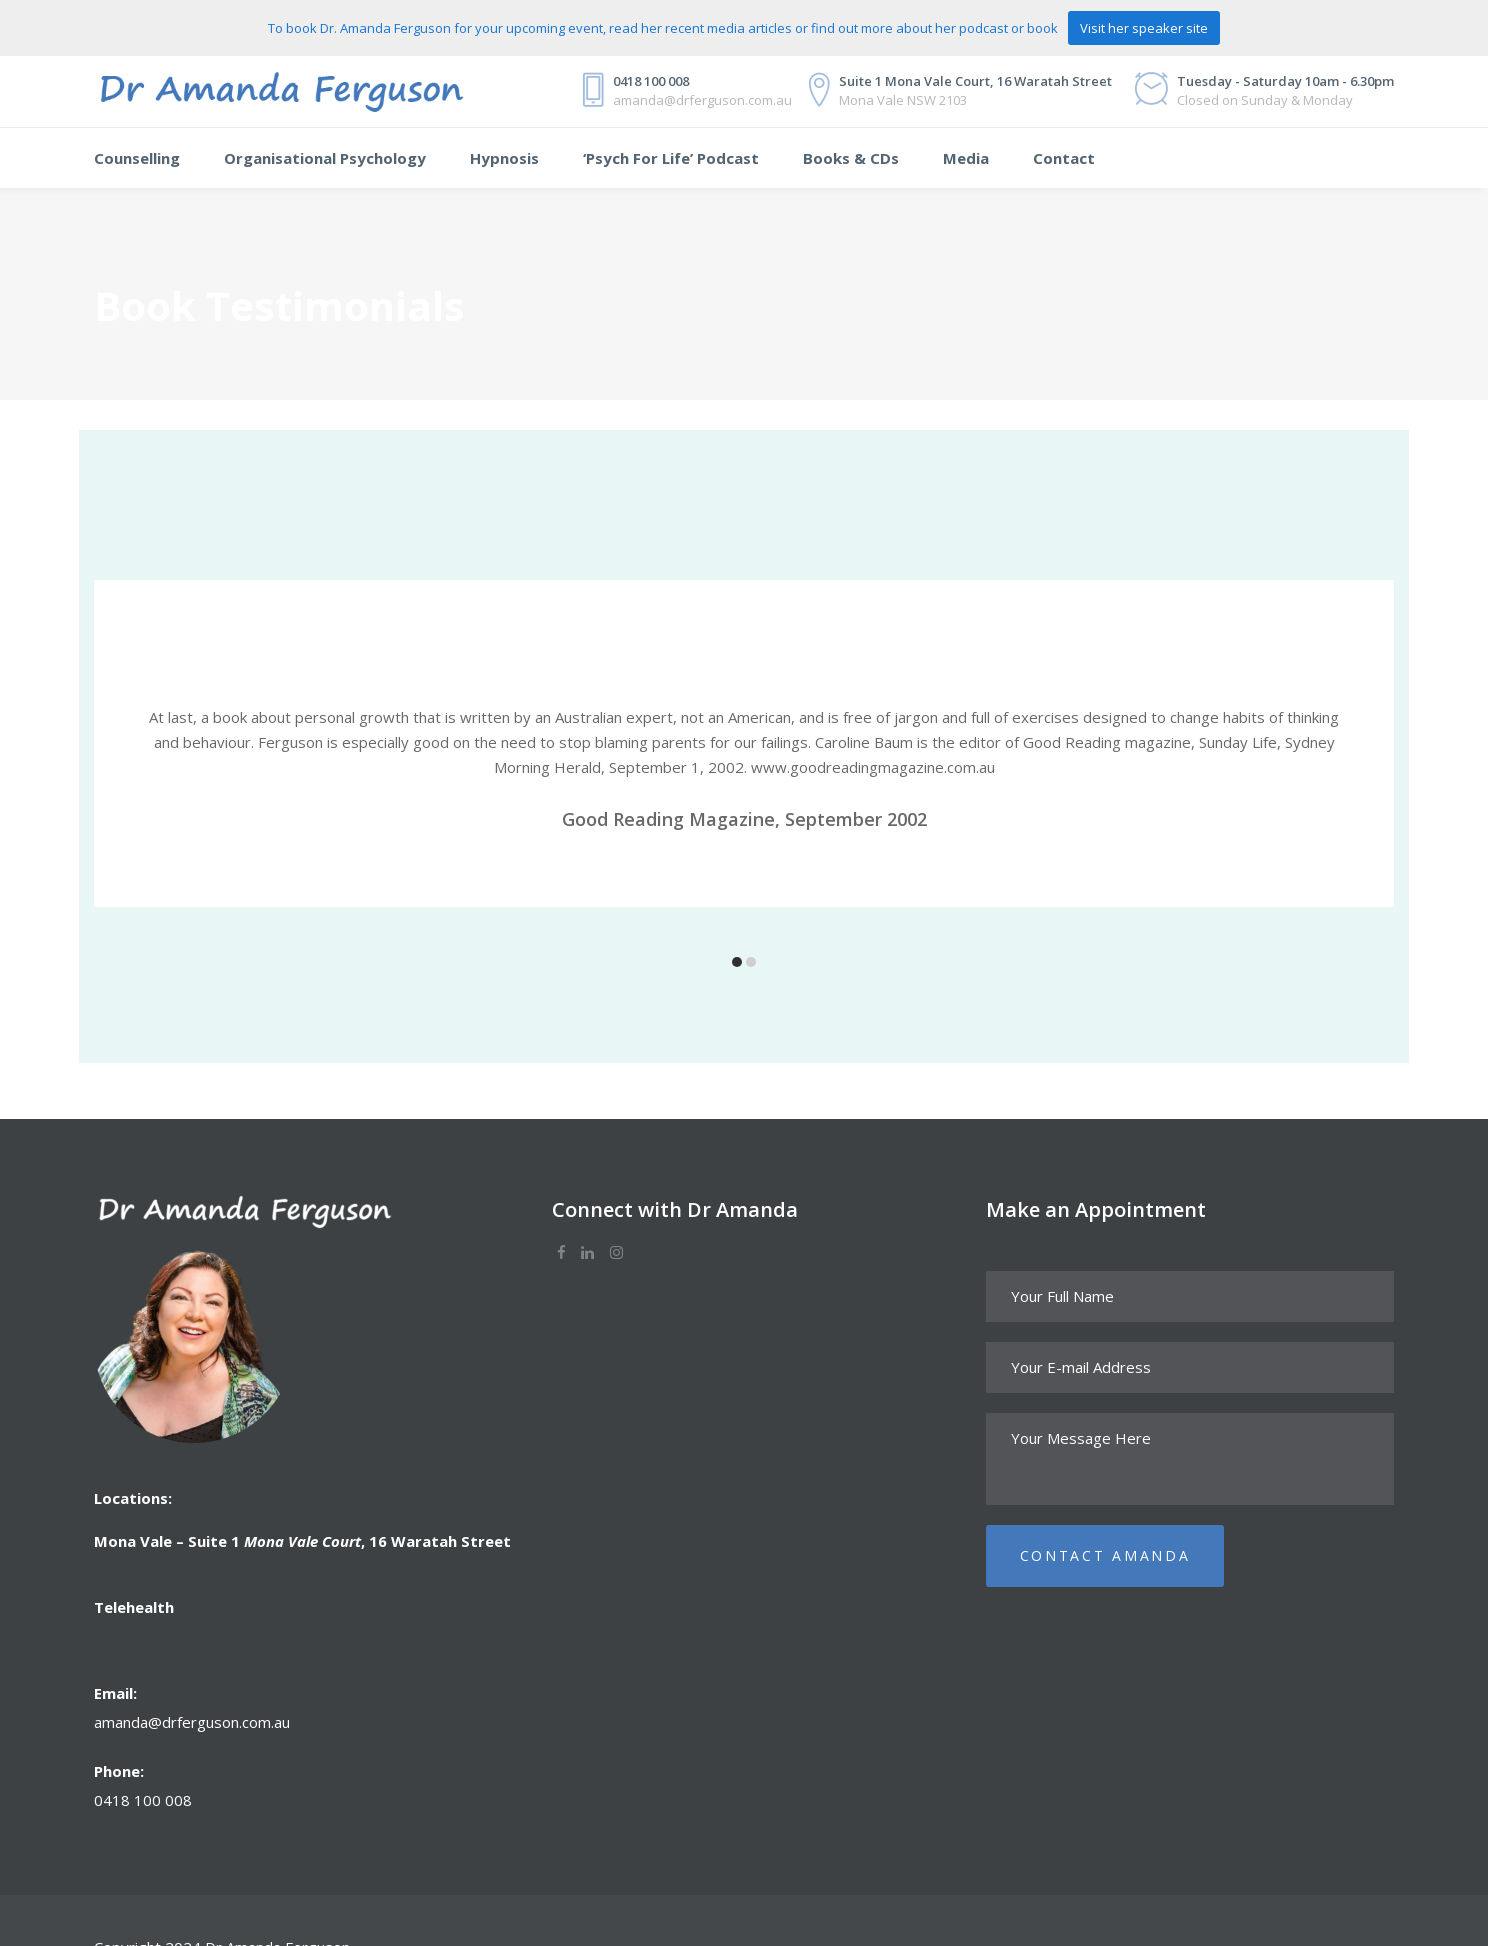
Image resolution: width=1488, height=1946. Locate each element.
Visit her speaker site (1144, 28)
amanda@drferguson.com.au (192, 1722)
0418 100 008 (143, 1800)
